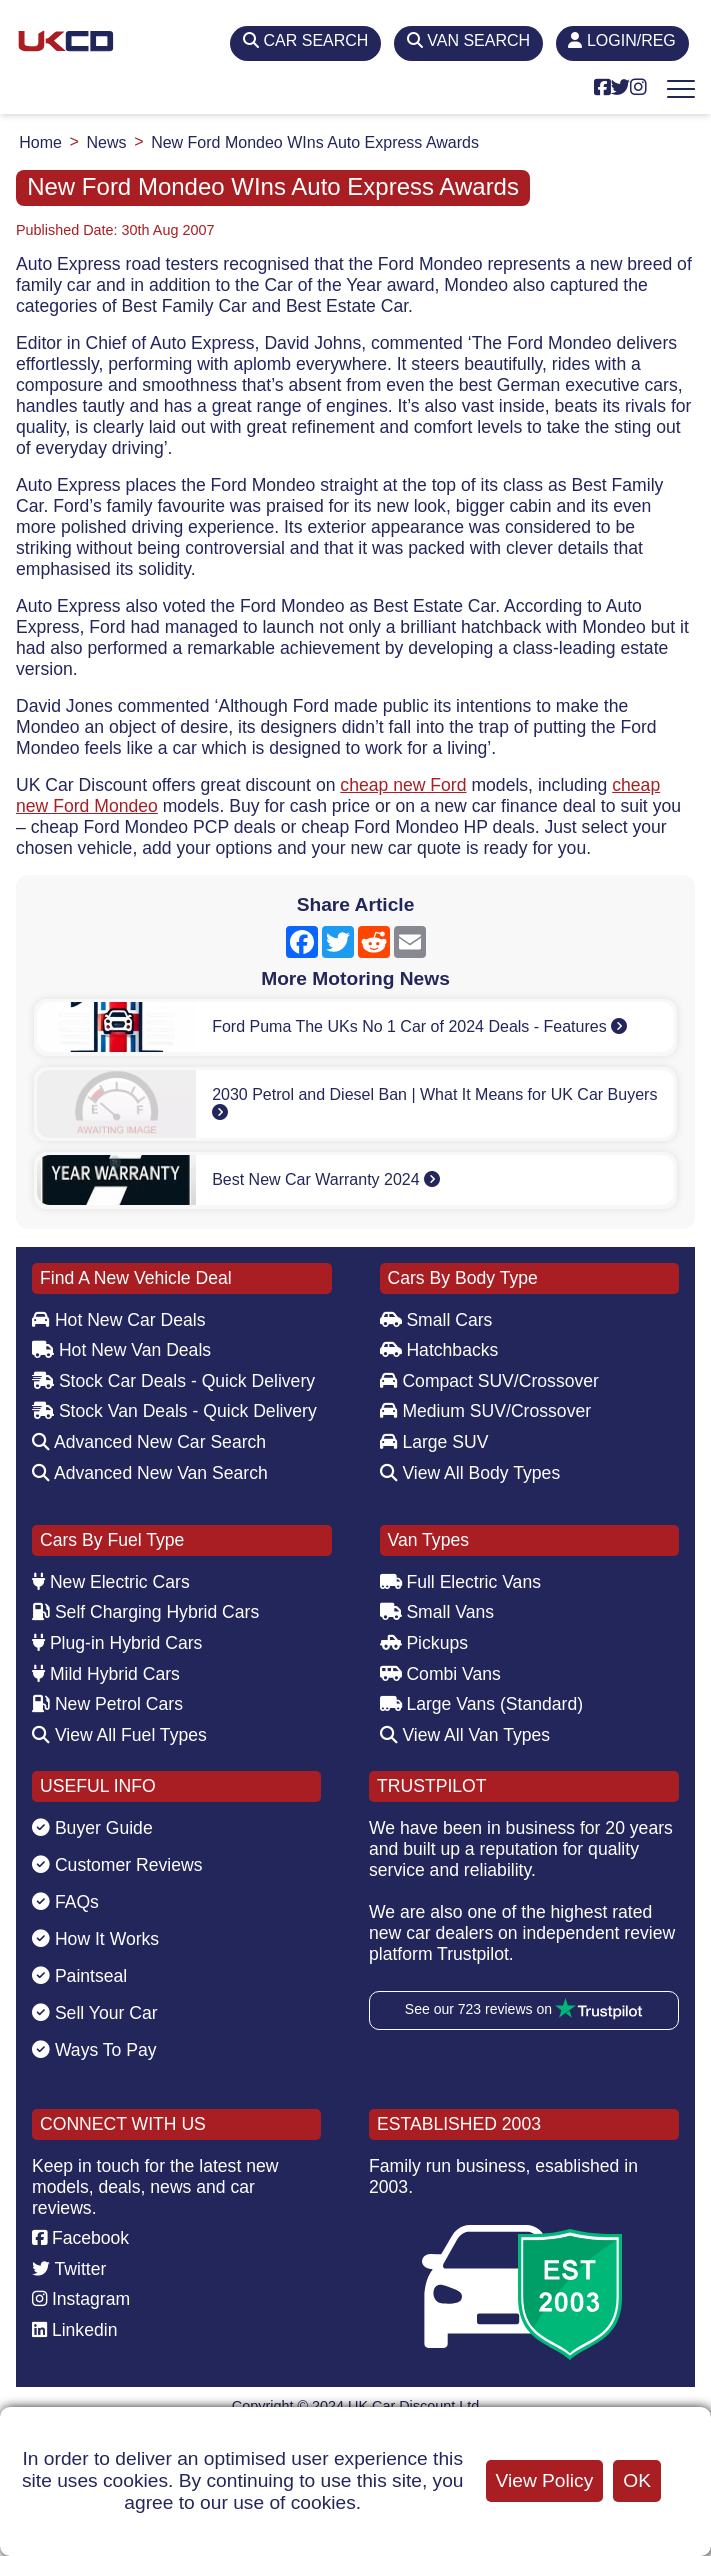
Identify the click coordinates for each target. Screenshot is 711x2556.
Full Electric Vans (461, 1582)
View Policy (545, 2480)
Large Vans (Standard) (482, 1704)
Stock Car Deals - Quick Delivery (173, 1381)
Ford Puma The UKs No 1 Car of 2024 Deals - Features (419, 1026)
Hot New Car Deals (118, 1320)
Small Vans (437, 1612)
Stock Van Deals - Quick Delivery (174, 1411)
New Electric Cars (111, 1582)
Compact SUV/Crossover (489, 1381)
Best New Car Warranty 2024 (326, 1179)
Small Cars (436, 1320)
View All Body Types (470, 1473)
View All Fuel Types (119, 1735)
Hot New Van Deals (121, 1350)
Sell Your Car (95, 2013)
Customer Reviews (117, 1865)
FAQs (65, 1902)
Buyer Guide (92, 1828)
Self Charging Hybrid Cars (145, 1612)
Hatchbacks (439, 1350)
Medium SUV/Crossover (486, 1411)
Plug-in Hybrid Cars (117, 1643)
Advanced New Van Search (150, 1473)
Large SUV (434, 1442)
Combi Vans (440, 1674)
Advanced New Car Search (149, 1442)
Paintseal (79, 1976)
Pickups (424, 1643)
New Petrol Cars (107, 1704)
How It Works (95, 1939)
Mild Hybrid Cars (106, 1674)
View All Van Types (465, 1735)
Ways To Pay (94, 2050)
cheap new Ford (403, 785)
